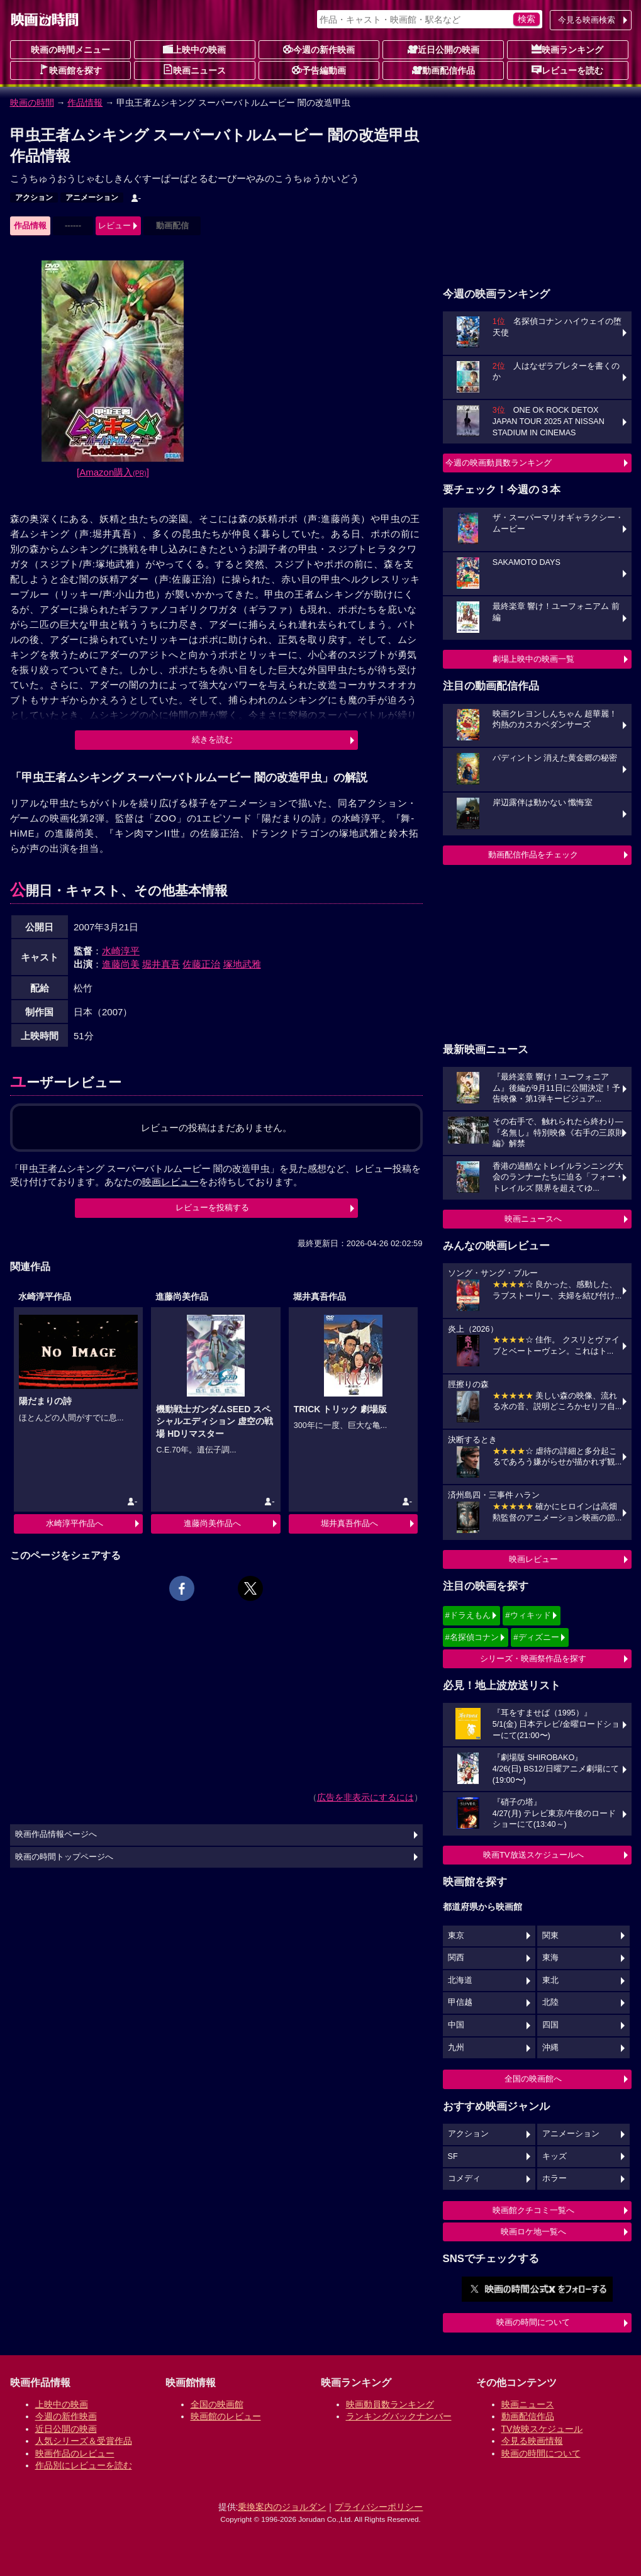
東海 (550, 1957)
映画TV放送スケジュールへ (533, 1855)
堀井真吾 (161, 964)
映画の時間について (533, 2322)
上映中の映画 (194, 49)
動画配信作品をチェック (533, 854)
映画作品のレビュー (74, 2453)
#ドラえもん (468, 1615)
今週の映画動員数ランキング (498, 462)
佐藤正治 (201, 964)
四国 (550, 2025)
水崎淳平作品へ (74, 1523)
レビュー (114, 225)
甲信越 (460, 2002)
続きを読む (212, 739)
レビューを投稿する (212, 1207)
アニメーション (91, 197)
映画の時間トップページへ (64, 1857)
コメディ (464, 2178)
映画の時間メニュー (70, 50)
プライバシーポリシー (379, 2507)
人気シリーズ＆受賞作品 (83, 2441)
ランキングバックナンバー (399, 2416)
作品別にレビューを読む (83, 2465)
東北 (550, 1980)
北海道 (460, 1980)
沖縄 (550, 2047)
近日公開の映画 (443, 49)
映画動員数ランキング (390, 2404)
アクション (34, 197)
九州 (456, 2047)
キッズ (554, 2156)
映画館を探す (70, 69)
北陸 (550, 2002)
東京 (456, 1935)
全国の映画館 (217, 2404)
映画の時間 (32, 103)
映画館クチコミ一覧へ (533, 2210)
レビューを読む (567, 69)
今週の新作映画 (319, 49)
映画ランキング (567, 49)
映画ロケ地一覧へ (533, 2231)
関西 (456, 1957)
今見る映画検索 (586, 20)
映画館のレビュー (226, 2416)
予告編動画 (319, 69)
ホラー (554, 2178)
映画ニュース (194, 69)
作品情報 (85, 103)
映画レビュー (533, 1559)
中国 (456, 2025)
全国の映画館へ (533, 2078)
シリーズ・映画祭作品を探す (533, 1658)
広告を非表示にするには (365, 1797)
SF (453, 2156)
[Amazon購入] (113, 472)
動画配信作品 (443, 69)
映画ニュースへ (533, 1219)
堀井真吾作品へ (349, 1523)
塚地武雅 (242, 964)
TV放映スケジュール (542, 2429)
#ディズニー (536, 1637)
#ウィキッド (527, 1615)
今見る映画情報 (532, 2441)
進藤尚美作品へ (212, 1523)
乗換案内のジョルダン (282, 2507)
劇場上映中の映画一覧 (533, 659)
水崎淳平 (121, 950)
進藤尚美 (121, 964)
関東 (550, 1935)
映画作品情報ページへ (56, 1834)
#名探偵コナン (472, 1637)
